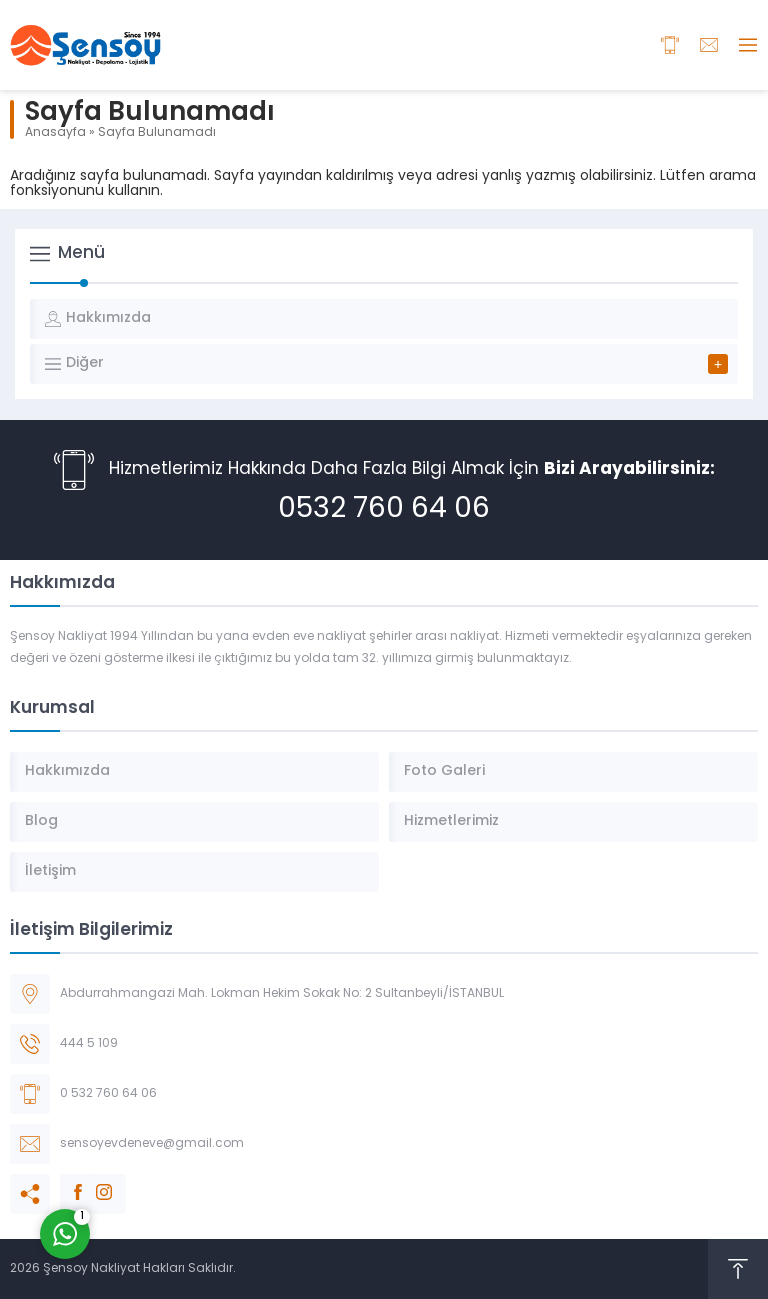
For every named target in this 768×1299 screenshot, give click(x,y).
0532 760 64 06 (384, 510)
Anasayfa (55, 133)
